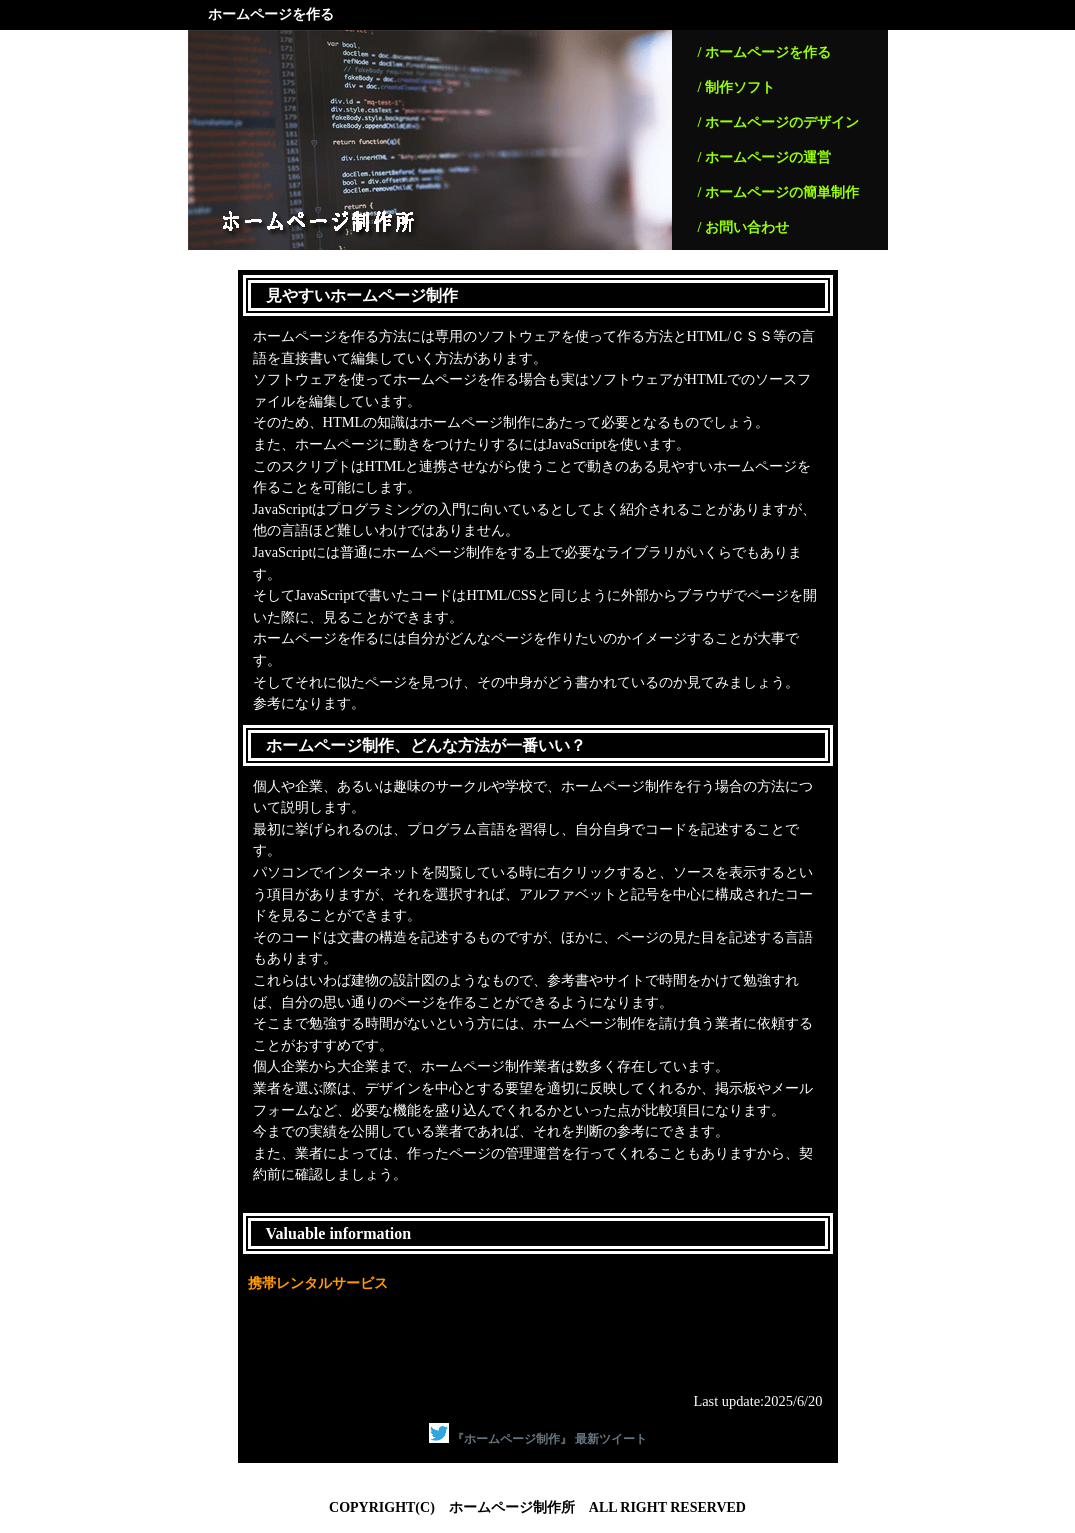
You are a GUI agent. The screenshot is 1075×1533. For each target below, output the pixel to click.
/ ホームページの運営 (764, 157)
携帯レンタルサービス (318, 1283)
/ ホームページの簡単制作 (778, 192)
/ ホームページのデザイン (778, 122)
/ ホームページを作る (764, 52)
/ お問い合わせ (743, 227)
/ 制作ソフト (736, 87)
